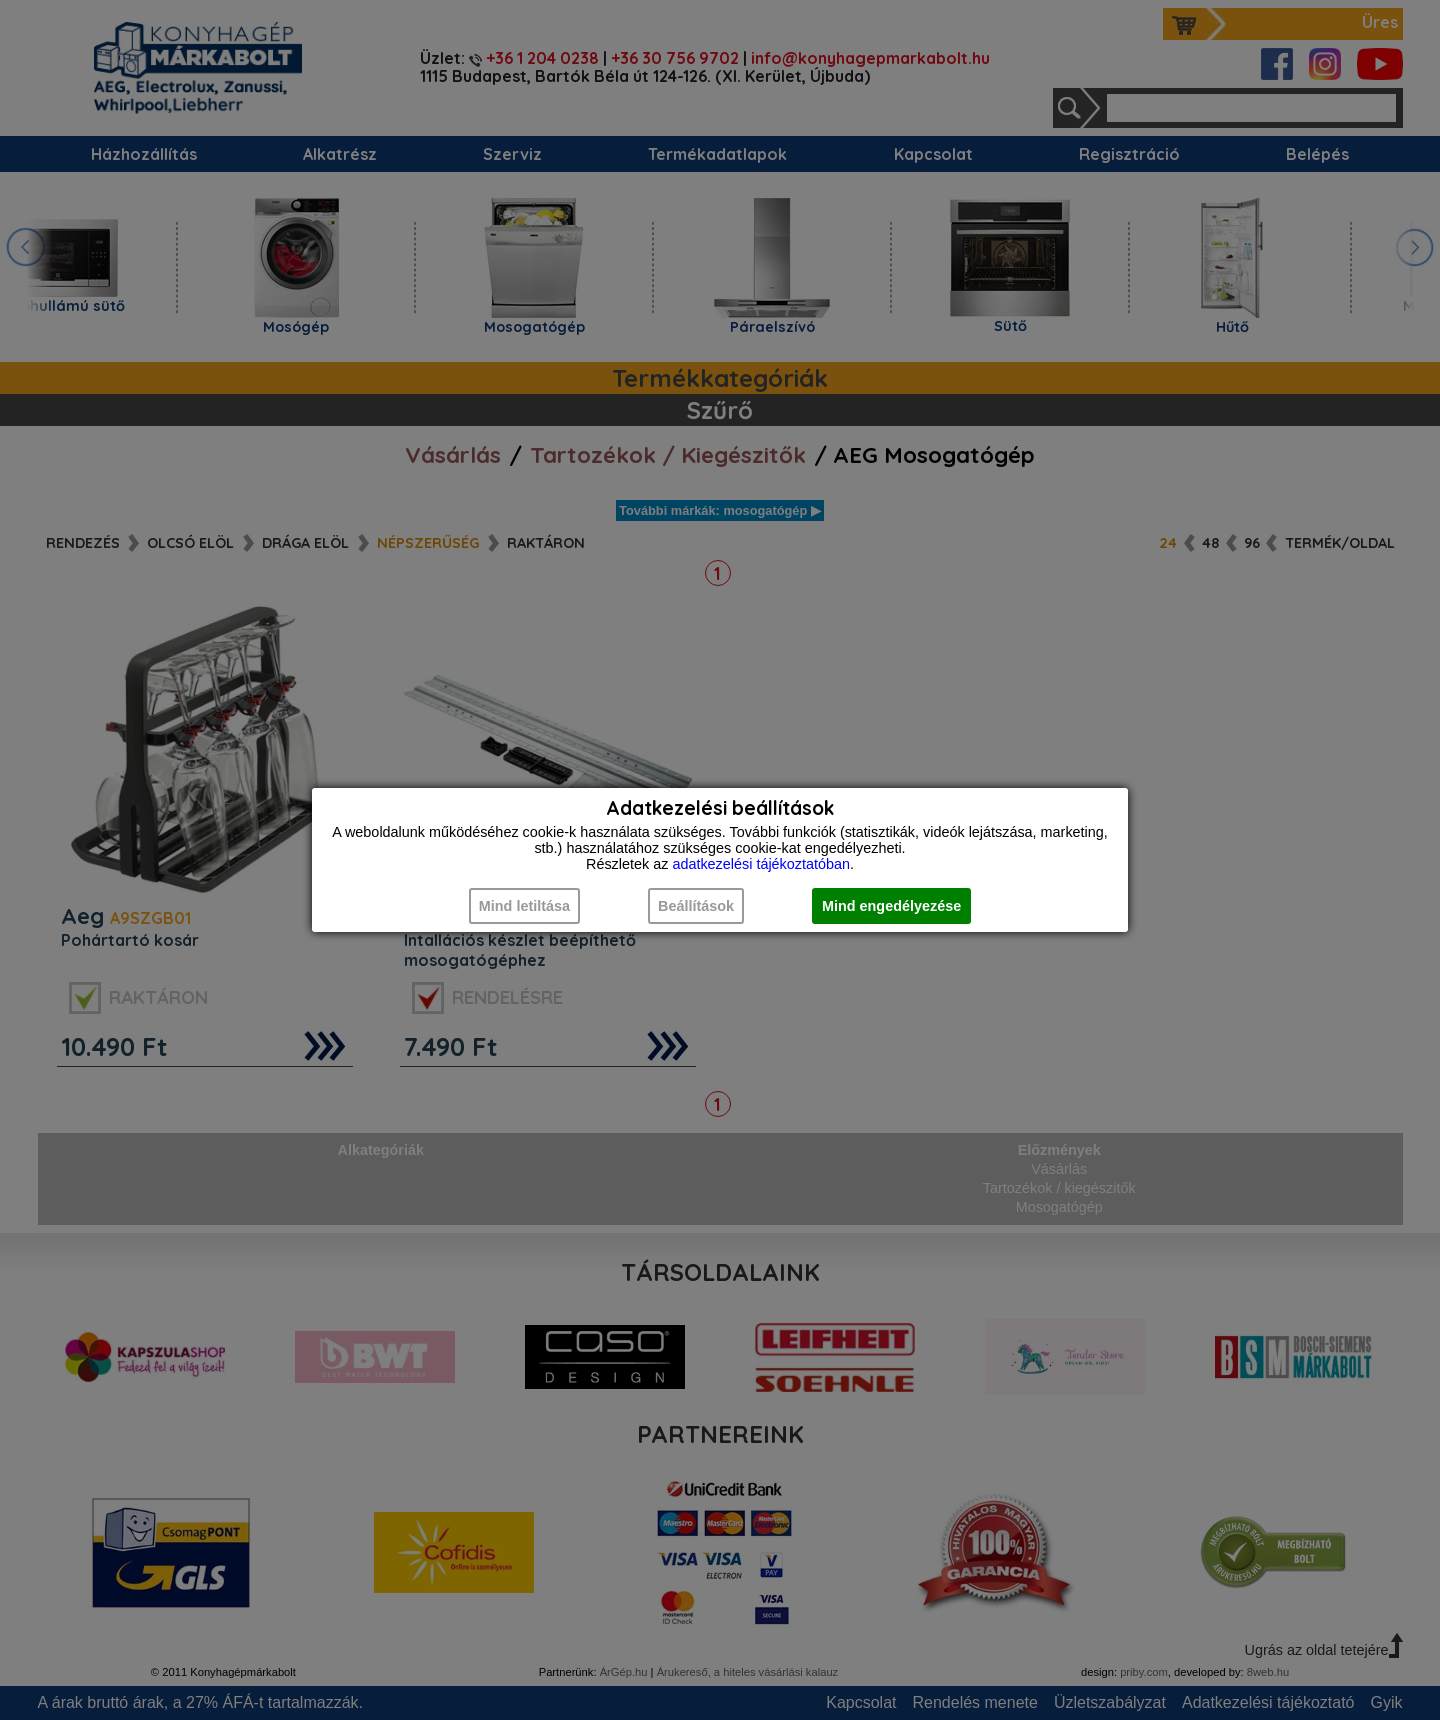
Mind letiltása (524, 906)
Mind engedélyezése (891, 906)
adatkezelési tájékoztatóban (761, 864)
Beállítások (696, 906)
